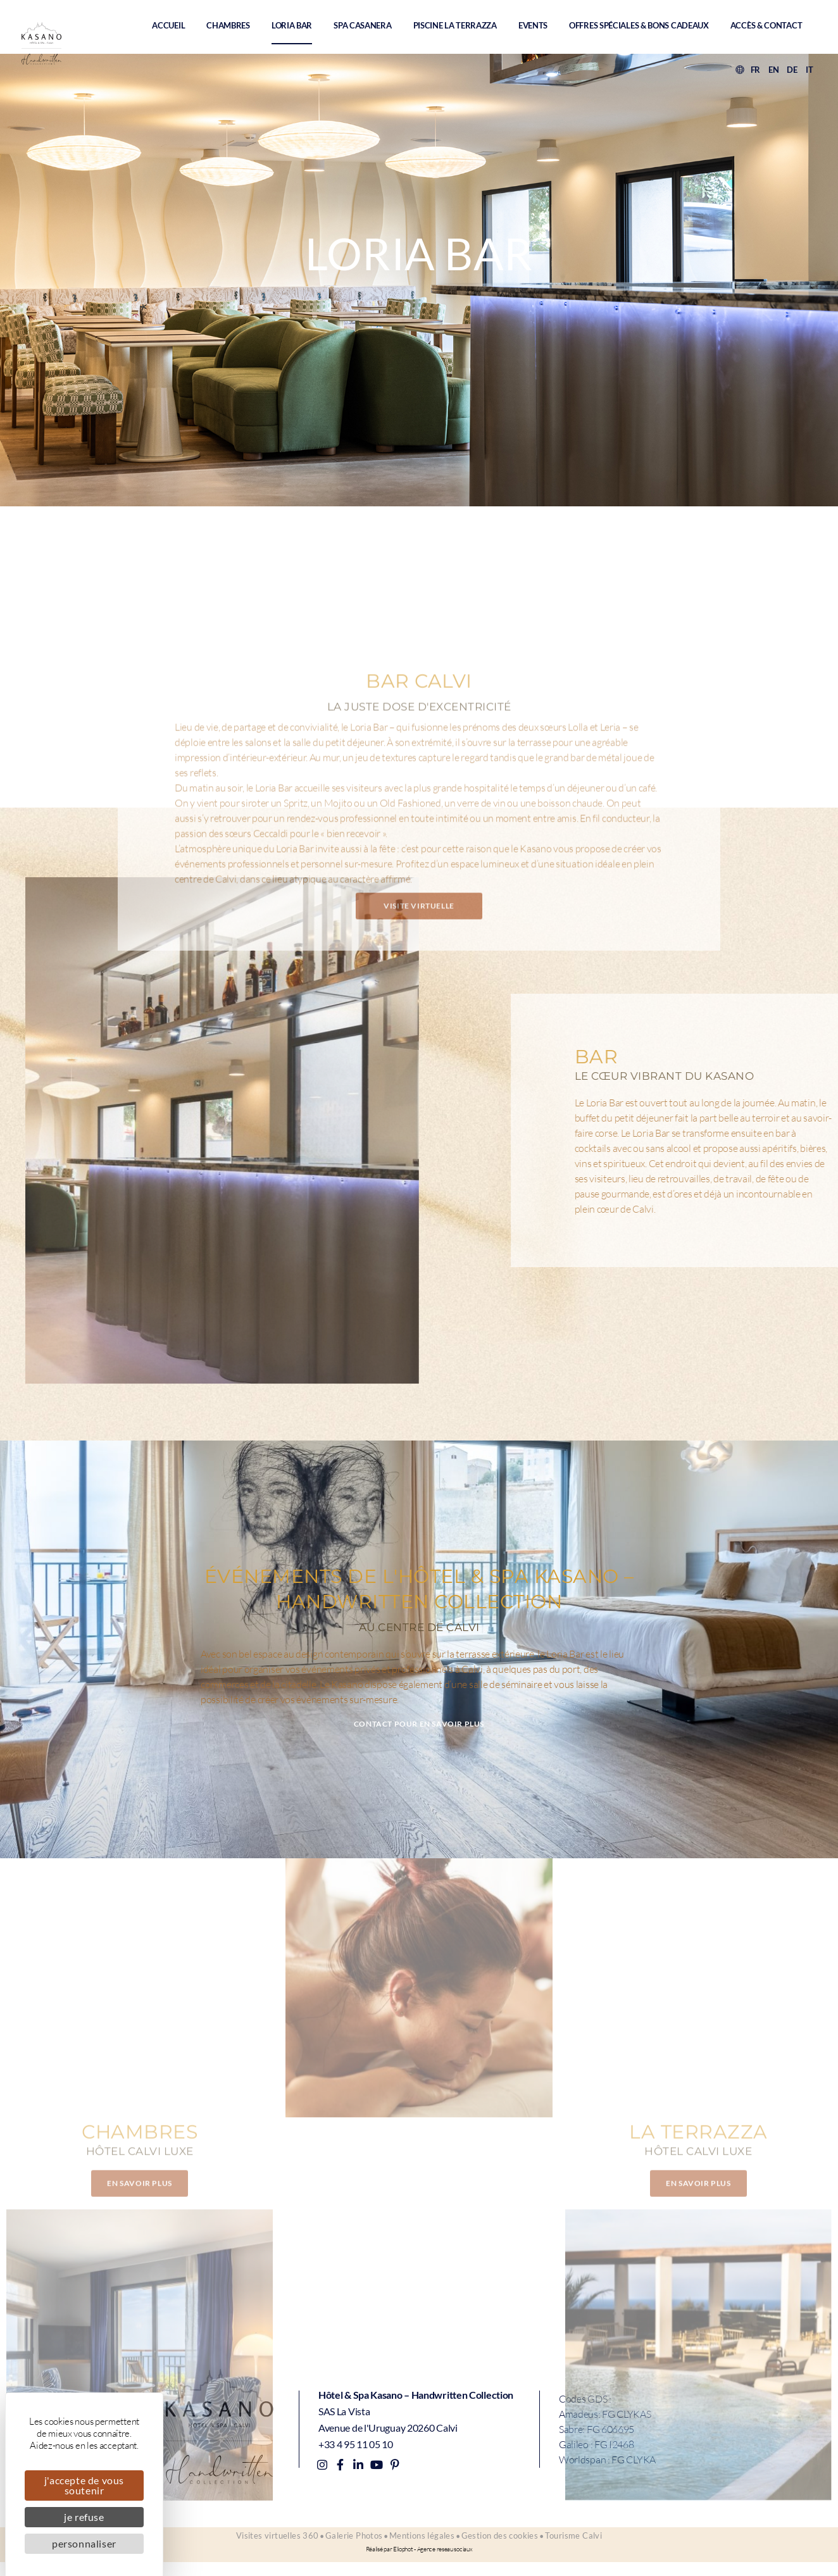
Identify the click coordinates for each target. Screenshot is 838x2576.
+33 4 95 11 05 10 (355, 2443)
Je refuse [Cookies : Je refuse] (84, 2517)
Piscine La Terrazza (455, 25)
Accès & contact (766, 25)
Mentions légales (421, 2544)
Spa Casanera (362, 25)
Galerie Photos (344, 2544)
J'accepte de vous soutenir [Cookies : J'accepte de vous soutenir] (84, 2485)
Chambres (228, 25)
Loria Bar (292, 25)
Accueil (168, 25)
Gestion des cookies (509, 2544)
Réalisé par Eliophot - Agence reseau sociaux (419, 2563)
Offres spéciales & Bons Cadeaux (639, 25)
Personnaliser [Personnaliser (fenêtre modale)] (84, 2543)
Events (532, 25)
